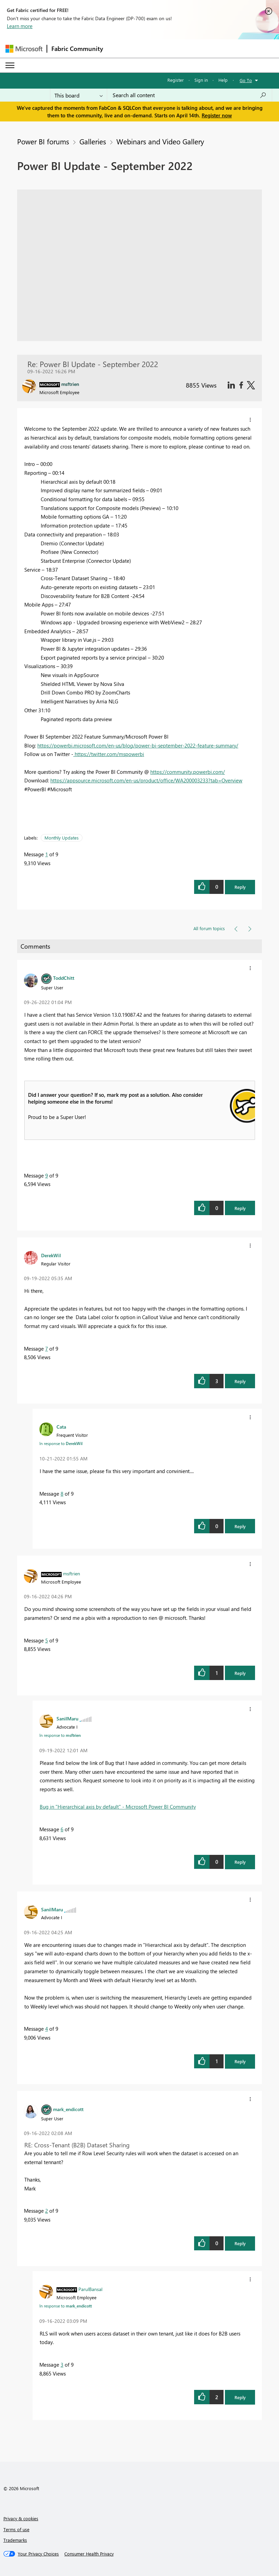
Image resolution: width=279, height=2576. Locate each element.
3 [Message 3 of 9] (62, 2364)
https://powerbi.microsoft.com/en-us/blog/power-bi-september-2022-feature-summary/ (137, 745)
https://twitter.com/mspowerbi (108, 754)
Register (175, 80)
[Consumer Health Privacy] (89, 2554)
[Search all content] (189, 95)
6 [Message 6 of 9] (62, 1829)
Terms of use (16, 2529)
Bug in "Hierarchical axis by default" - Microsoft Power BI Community (118, 1806)
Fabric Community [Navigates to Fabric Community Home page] (77, 48)
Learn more (20, 26)
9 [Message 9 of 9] (46, 1175)
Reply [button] (240, 887)
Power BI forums (43, 141)
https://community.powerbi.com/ (187, 771)
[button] (250, 420)
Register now (217, 115)
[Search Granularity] (78, 95)
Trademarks (15, 2540)
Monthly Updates (62, 837)
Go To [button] (246, 80)
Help (223, 80)
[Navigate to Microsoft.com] (23, 49)
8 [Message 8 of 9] (62, 1493)
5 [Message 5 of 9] (46, 1640)
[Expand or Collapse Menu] (10, 65)
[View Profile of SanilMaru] (67, 1718)
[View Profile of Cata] (61, 1426)
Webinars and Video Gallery (160, 141)
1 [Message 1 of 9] (46, 854)
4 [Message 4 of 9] (46, 2028)
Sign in (201, 80)
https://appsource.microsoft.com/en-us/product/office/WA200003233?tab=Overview (146, 780)
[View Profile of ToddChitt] (63, 977)
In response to (61, 1443)
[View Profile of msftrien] (71, 1573)
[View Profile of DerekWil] (51, 1255)
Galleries (92, 141)
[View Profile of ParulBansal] (90, 2289)
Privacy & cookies (20, 2518)
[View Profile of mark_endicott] (68, 2109)
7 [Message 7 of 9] (46, 1348)
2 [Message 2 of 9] (46, 2210)
